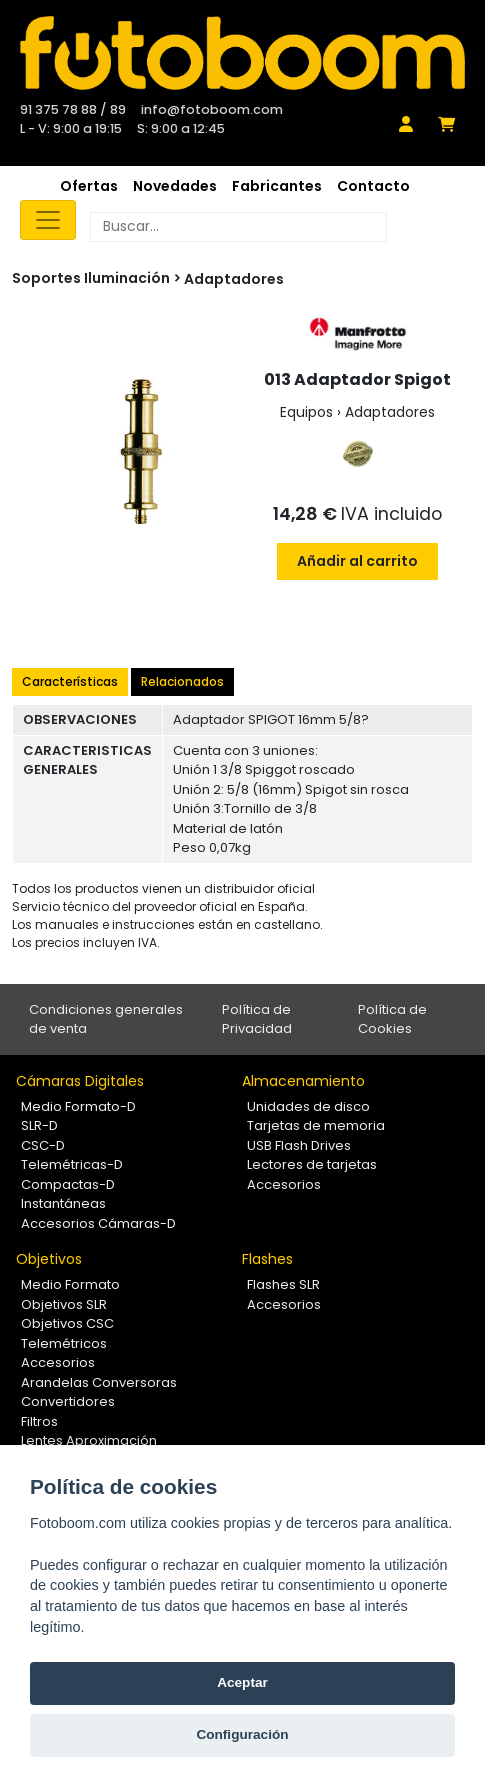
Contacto (373, 186)
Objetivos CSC (67, 1323)
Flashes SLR (283, 1284)
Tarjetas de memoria (316, 1125)
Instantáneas (63, 1203)
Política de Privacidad (257, 1019)
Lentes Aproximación (89, 1440)
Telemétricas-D (72, 1164)
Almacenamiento (303, 1081)
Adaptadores (234, 279)
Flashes (267, 1259)
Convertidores (68, 1401)
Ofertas (89, 186)
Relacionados (182, 681)
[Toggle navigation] (48, 220)
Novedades (175, 186)
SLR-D (39, 1125)
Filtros (39, 1421)
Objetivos (49, 1259)
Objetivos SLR (64, 1304)
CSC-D (43, 1145)
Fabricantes (277, 186)
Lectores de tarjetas (312, 1164)
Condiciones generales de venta (106, 1019)
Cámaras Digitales (80, 1081)
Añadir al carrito (357, 561)
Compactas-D (68, 1184)
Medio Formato (70, 1284)
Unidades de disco (308, 1106)
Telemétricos (64, 1343)
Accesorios (284, 1184)
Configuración (242, 1734)
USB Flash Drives (299, 1145)
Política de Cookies (392, 1019)
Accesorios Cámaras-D (98, 1223)
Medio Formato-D (78, 1106)
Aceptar (242, 1682)
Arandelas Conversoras (99, 1382)
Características (70, 681)
